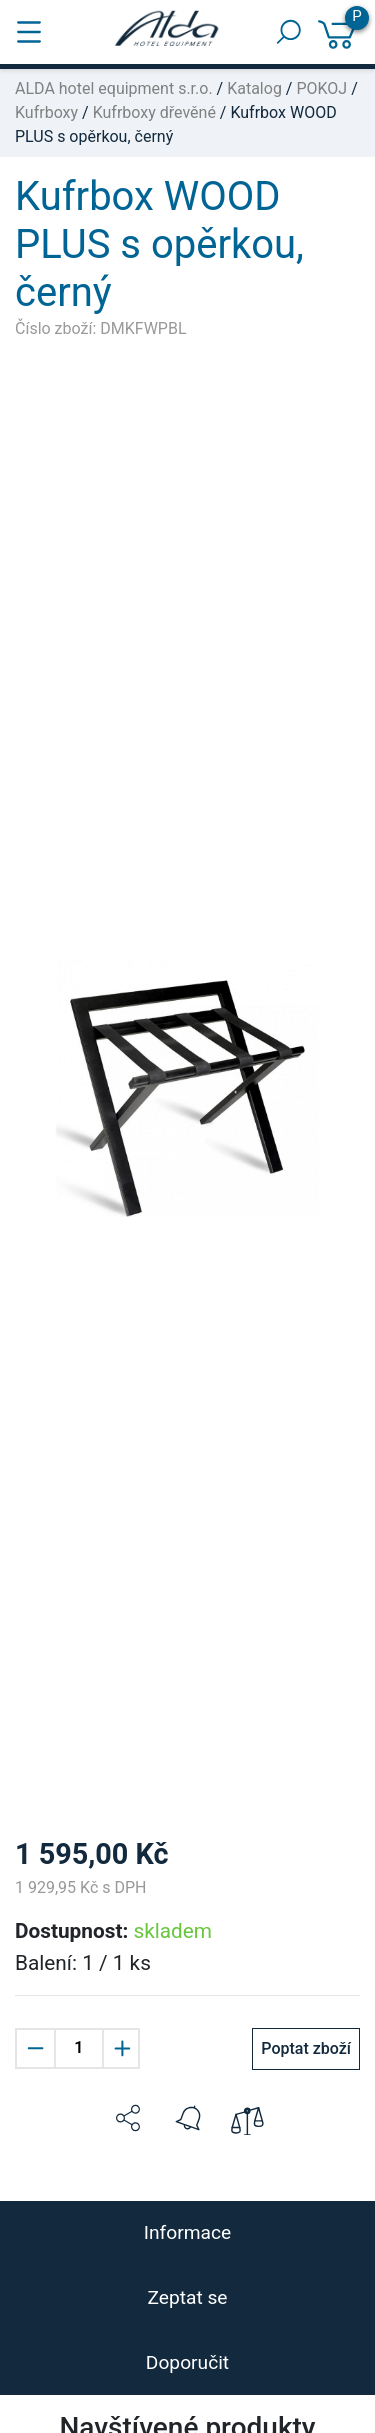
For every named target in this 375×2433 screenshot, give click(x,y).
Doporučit (187, 2362)
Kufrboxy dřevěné (154, 112)
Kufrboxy (46, 112)
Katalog (254, 88)
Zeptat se (187, 2297)
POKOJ (321, 88)
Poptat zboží (306, 2048)
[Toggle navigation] (29, 32)
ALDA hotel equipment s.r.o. (114, 88)
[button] (128, 2118)
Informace (187, 2232)
